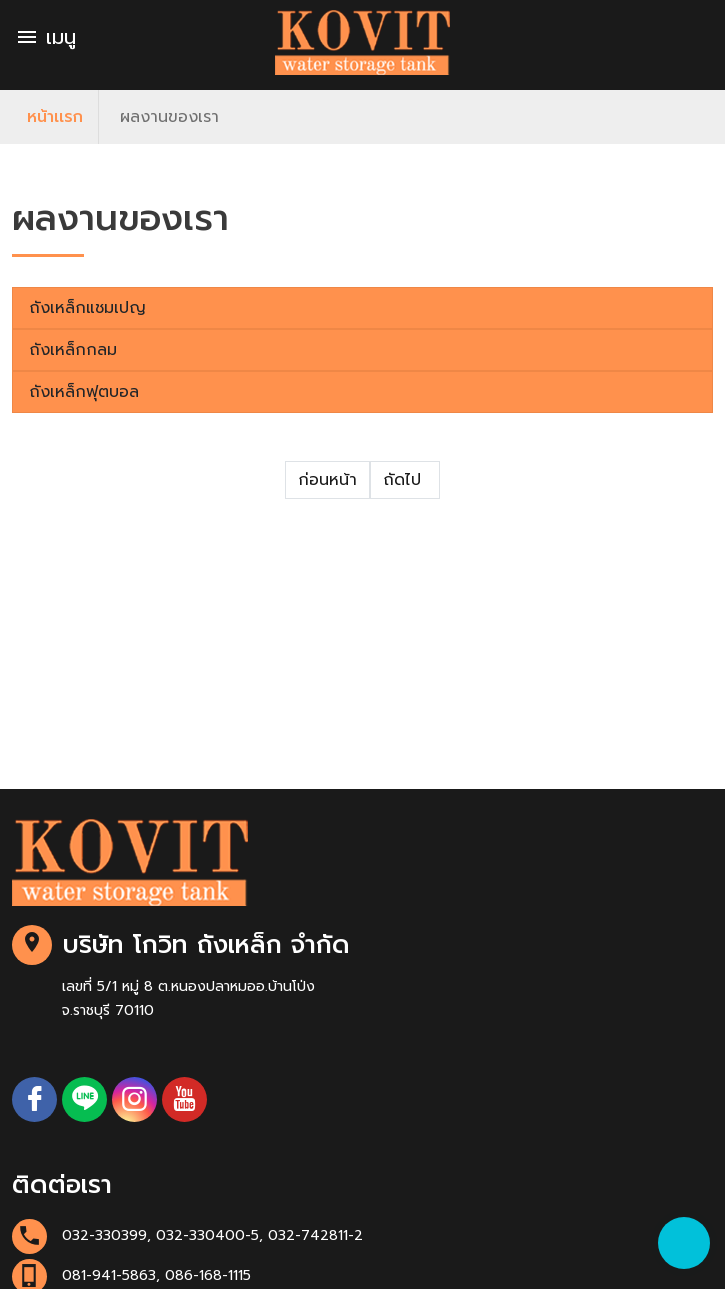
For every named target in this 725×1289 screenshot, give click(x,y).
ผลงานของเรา (169, 117)
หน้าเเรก (55, 117)
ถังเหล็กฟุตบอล (84, 392)
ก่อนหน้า (327, 480)
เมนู (45, 37)
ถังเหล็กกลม (73, 350)
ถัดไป (405, 480)
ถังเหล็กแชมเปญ (87, 308)
